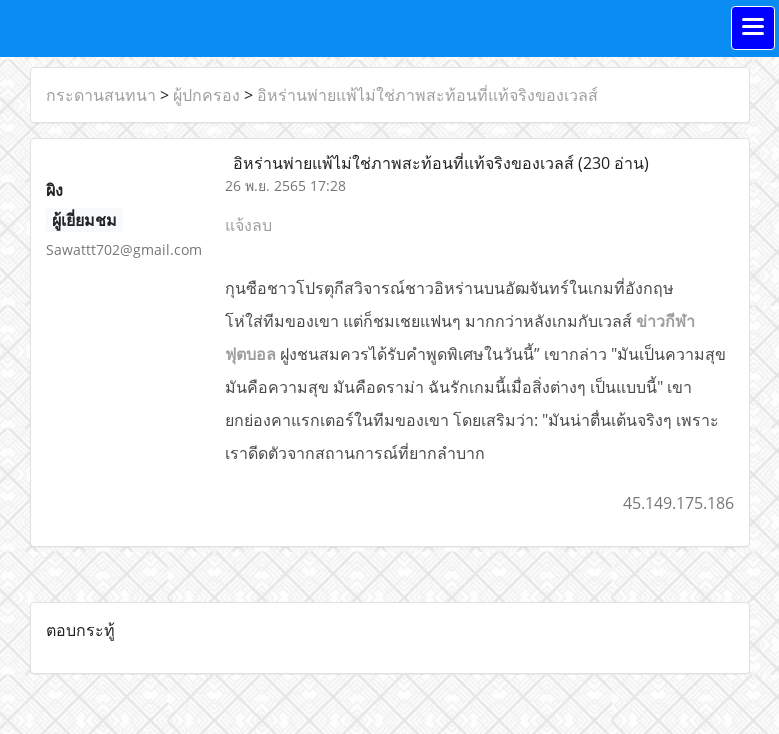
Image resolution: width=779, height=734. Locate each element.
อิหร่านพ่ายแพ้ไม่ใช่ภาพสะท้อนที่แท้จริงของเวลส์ (427, 95)
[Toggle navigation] (753, 28)
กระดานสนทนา (101, 95)
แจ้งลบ (248, 225)
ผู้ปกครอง (206, 95)
